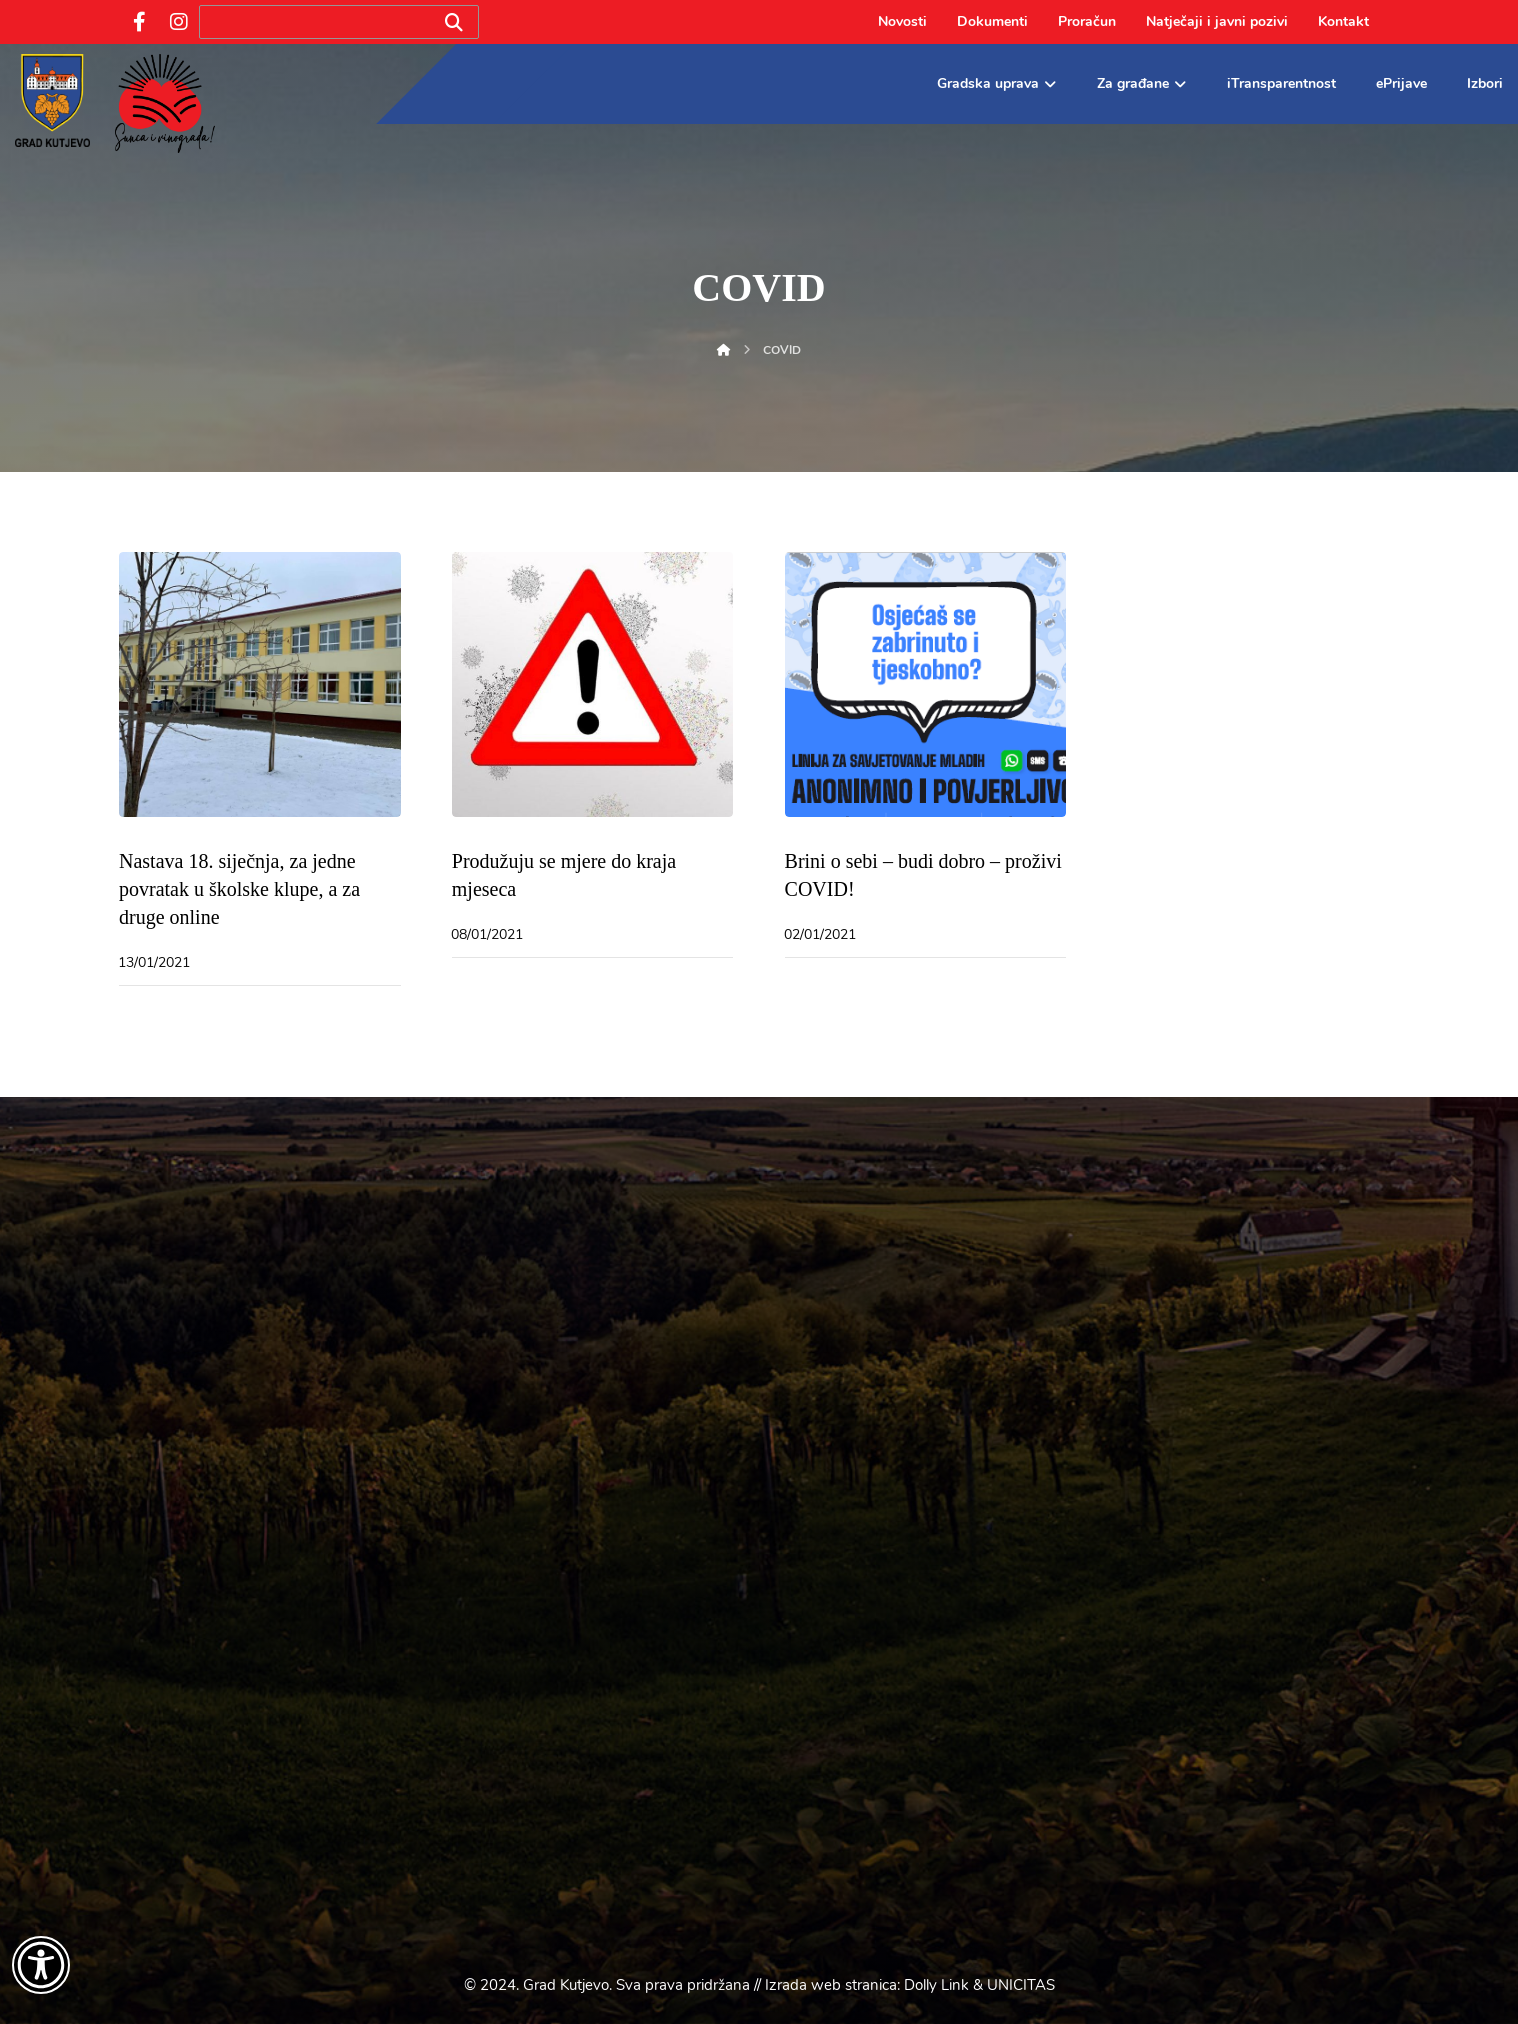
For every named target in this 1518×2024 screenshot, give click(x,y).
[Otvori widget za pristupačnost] (41, 1965)
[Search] (454, 22)
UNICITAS (1021, 1985)
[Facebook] (139, 22)
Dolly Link (936, 1985)
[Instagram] (179, 22)
